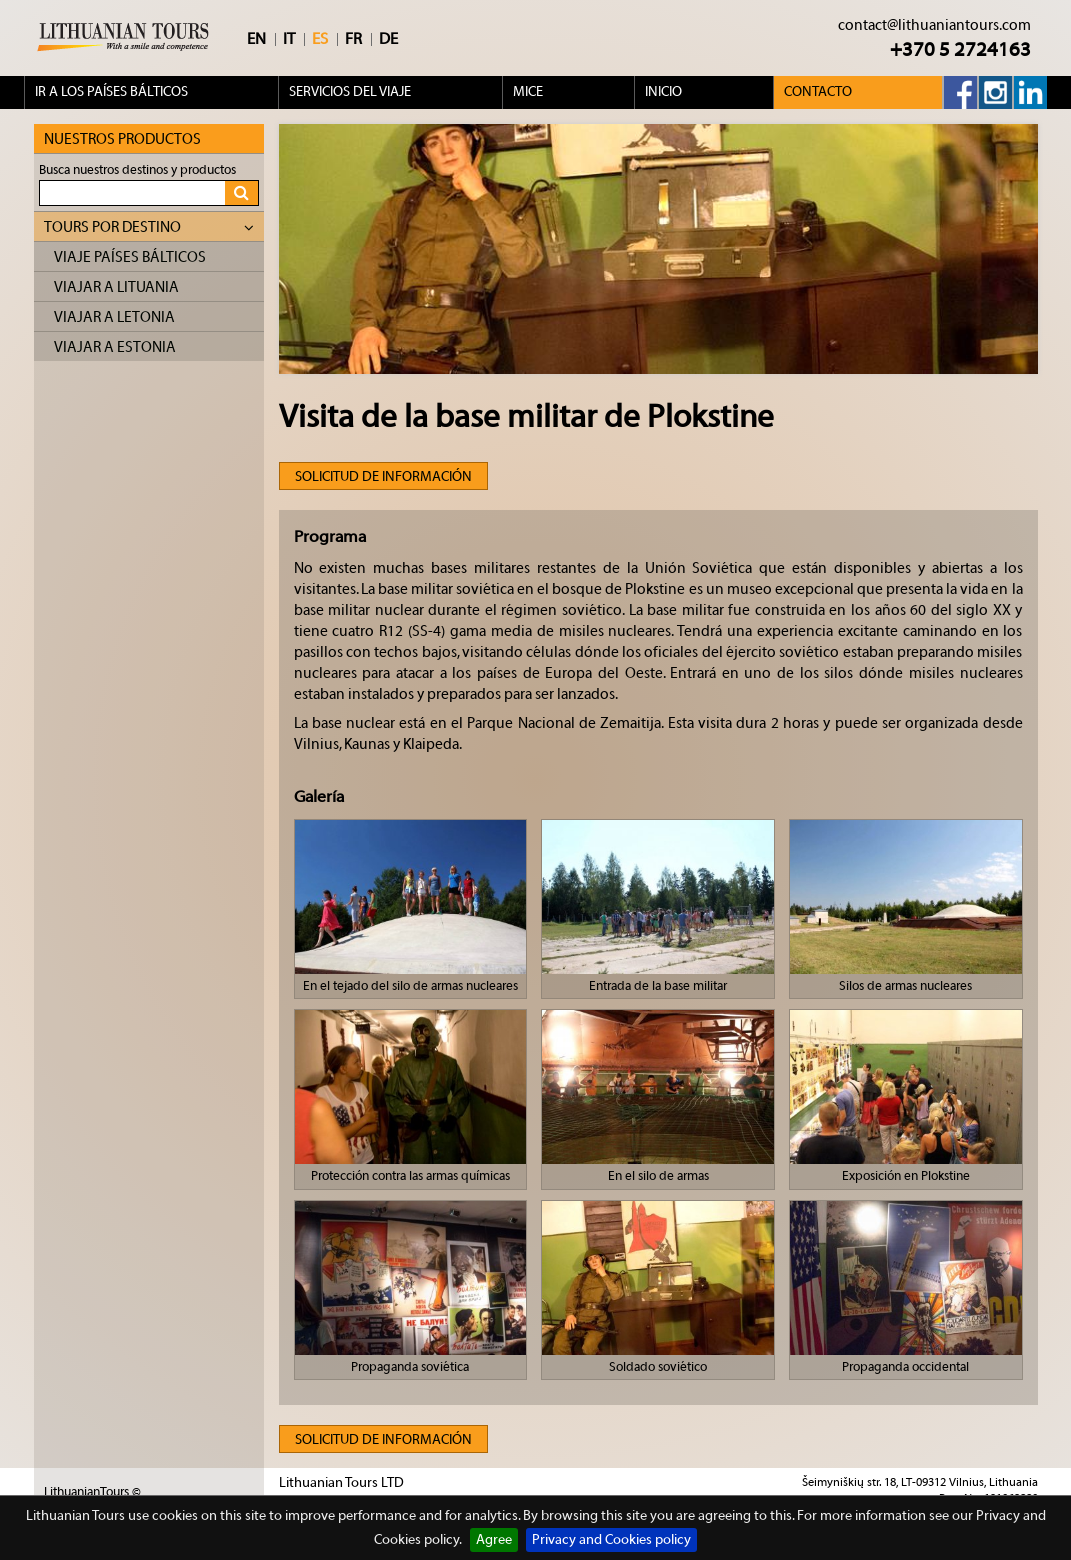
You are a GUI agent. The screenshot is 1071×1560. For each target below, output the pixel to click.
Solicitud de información (383, 477)
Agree (494, 1540)
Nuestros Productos (122, 139)
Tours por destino (149, 227)
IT (289, 39)
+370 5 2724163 (960, 49)
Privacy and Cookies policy (611, 1540)
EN (256, 39)
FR (353, 39)
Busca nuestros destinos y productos (137, 169)
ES (320, 39)
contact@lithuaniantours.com (934, 25)
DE (388, 39)
